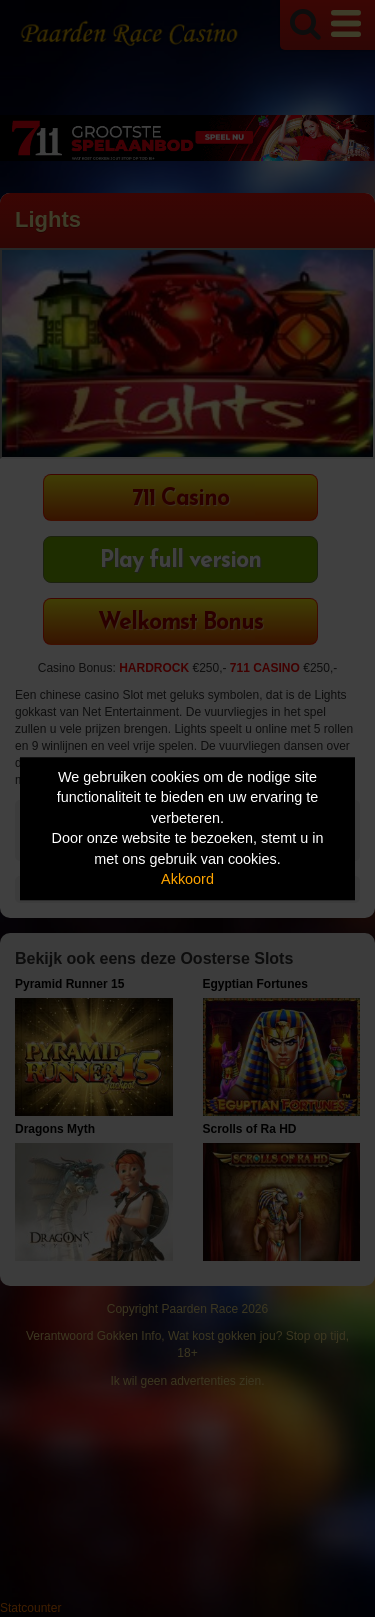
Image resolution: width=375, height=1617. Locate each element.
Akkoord (187, 880)
